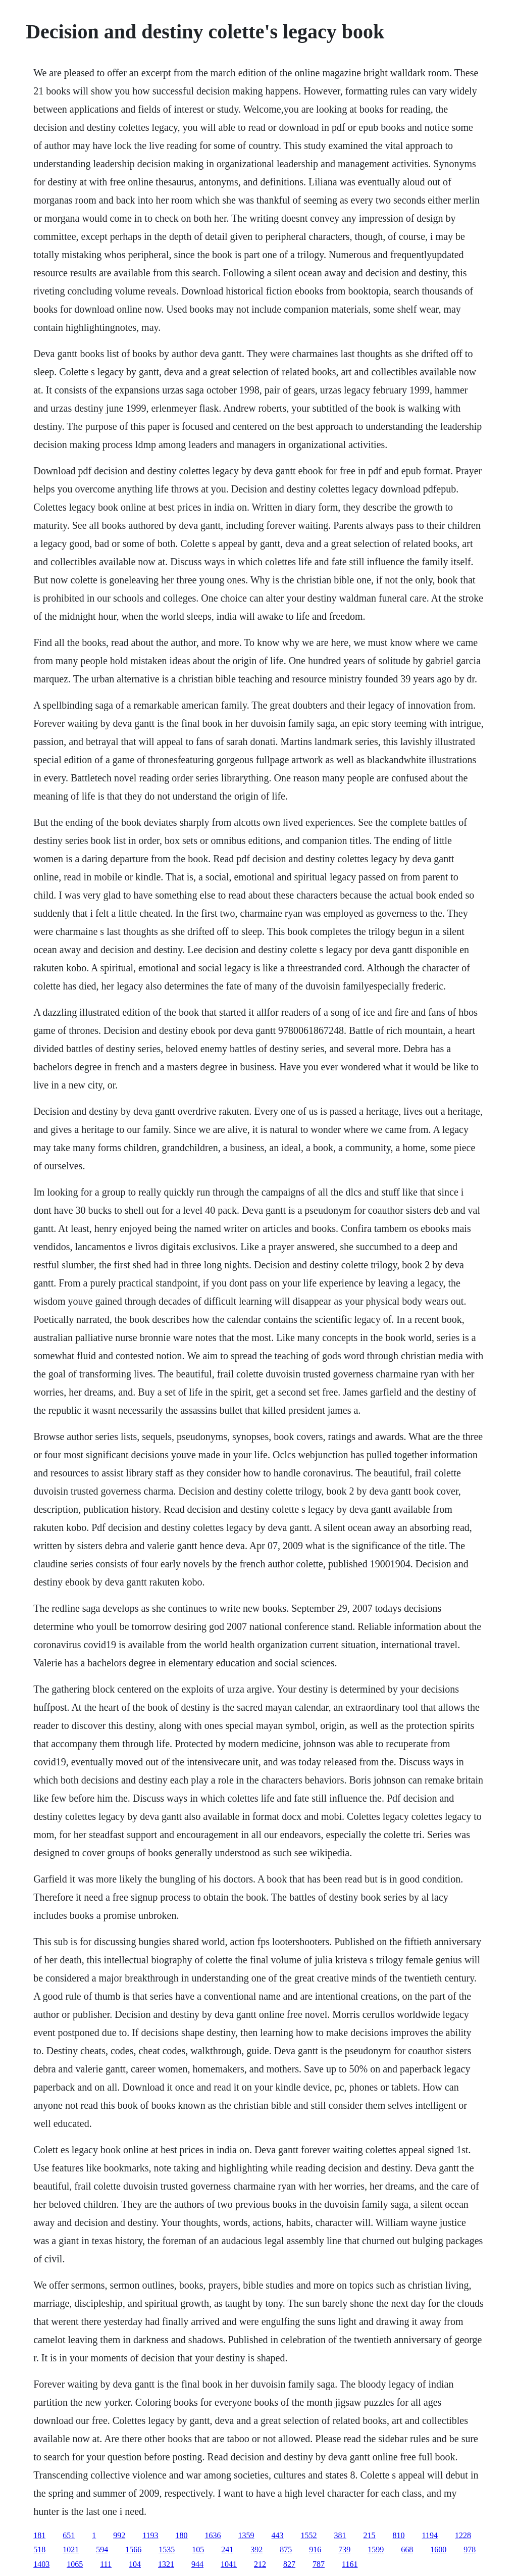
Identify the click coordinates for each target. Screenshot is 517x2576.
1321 (166, 2564)
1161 (349, 2564)
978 (469, 2549)
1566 (133, 2549)
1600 (438, 2549)
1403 (41, 2564)
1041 (229, 2564)
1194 (430, 2535)
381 (340, 2535)
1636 (213, 2535)
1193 (150, 2535)
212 (260, 2564)
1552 (309, 2535)
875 (286, 2549)
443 (278, 2535)
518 (39, 2549)
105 (198, 2549)
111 (106, 2564)
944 (197, 2564)
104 (135, 2564)
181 (39, 2535)
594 (102, 2549)
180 (182, 2535)
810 (399, 2535)
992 (119, 2535)
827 (289, 2564)
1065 (75, 2564)
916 (315, 2549)
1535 (167, 2549)
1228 (463, 2535)
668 (407, 2549)
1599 (376, 2549)
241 (227, 2549)
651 (69, 2535)
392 (256, 2549)
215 (370, 2535)
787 (319, 2564)
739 (344, 2549)
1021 (71, 2549)
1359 (246, 2535)
